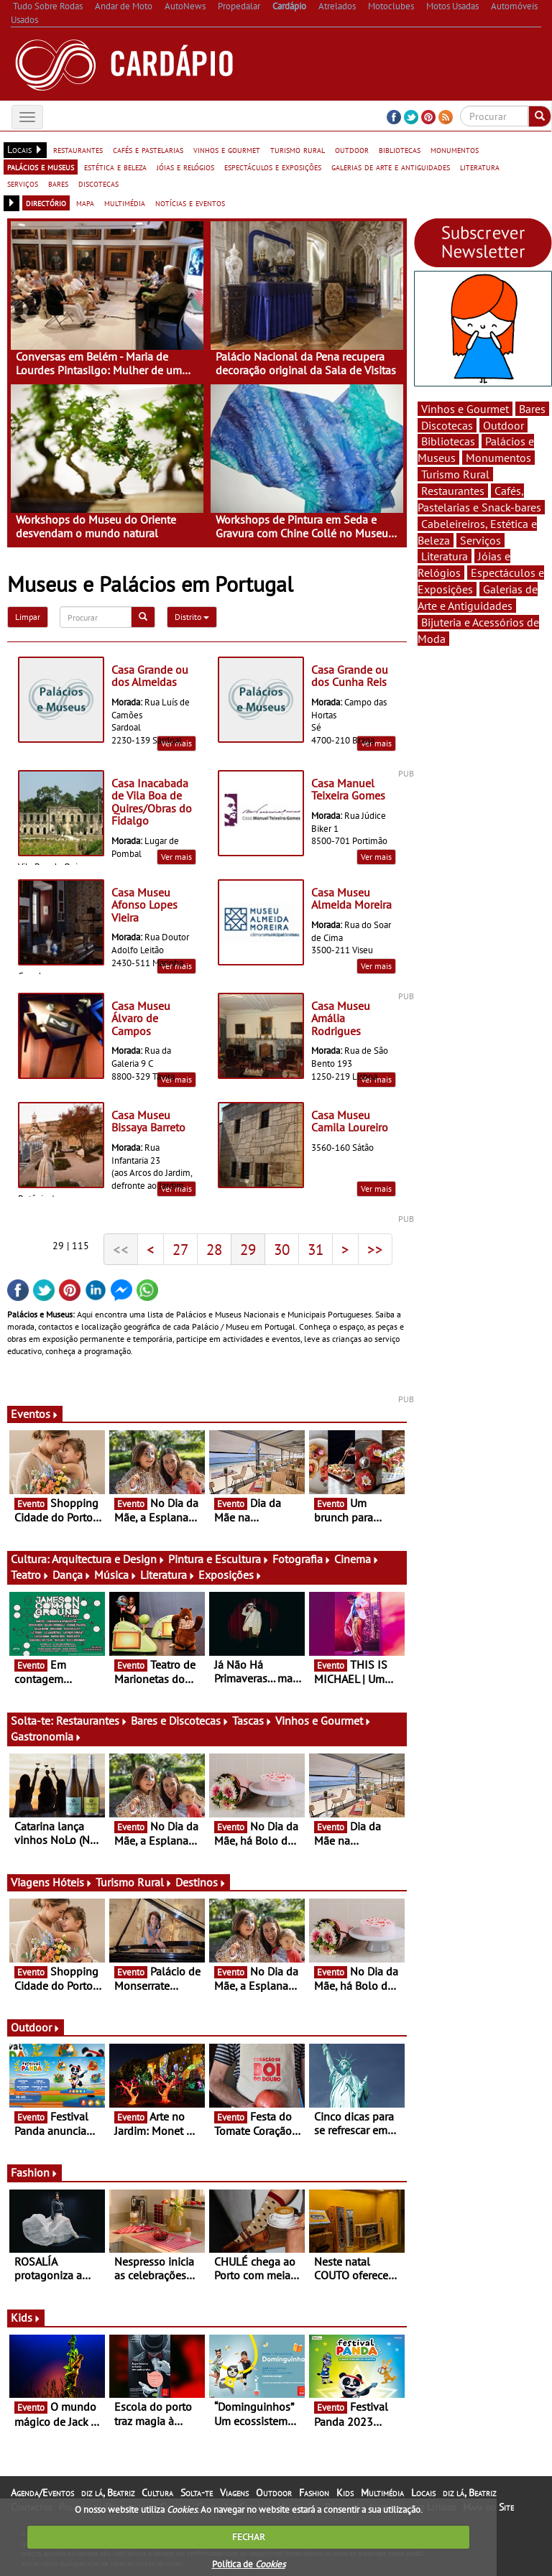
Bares (532, 409)
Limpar (27, 616)
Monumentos (498, 457)
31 (315, 1249)
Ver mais (376, 743)
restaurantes (78, 149)
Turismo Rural (134, 1882)
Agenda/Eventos (42, 2492)
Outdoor (35, 2027)
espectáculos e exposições (272, 166)
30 (282, 1249)
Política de (248, 2564)
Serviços (480, 540)
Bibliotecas (448, 441)
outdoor (352, 149)
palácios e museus (40, 166)
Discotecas (447, 425)
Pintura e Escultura (219, 1559)
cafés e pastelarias (148, 149)
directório (46, 202)
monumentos (455, 149)
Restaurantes (92, 1720)
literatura (480, 166)
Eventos (35, 1414)
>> (375, 1249)
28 (214, 1249)
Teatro (30, 1574)
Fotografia (301, 1559)
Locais (423, 2492)
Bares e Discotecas (180, 1720)
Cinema (357, 1559)
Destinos (200, 1882)
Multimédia (382, 2492)
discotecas (98, 183)
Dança (71, 1574)
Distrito (192, 616)
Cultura (157, 2492)
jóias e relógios (185, 166)
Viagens (234, 2492)
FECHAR (248, 2537)
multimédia (124, 202)
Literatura (168, 1574)
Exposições (230, 1574)
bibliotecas (399, 149)
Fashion (34, 2172)
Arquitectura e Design (108, 1559)
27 (180, 1249)
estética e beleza (115, 166)
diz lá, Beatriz (107, 2492)
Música (115, 1574)
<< (121, 1249)
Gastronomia (46, 1736)
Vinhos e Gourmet (323, 1720)
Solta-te (196, 2492)
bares (58, 183)
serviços (22, 183)
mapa (85, 202)
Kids (26, 2317)
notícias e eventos (190, 202)
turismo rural (297, 149)
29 (248, 1249)
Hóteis (72, 1882)
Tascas (252, 1720)
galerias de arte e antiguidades (390, 166)
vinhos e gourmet (226, 149)
